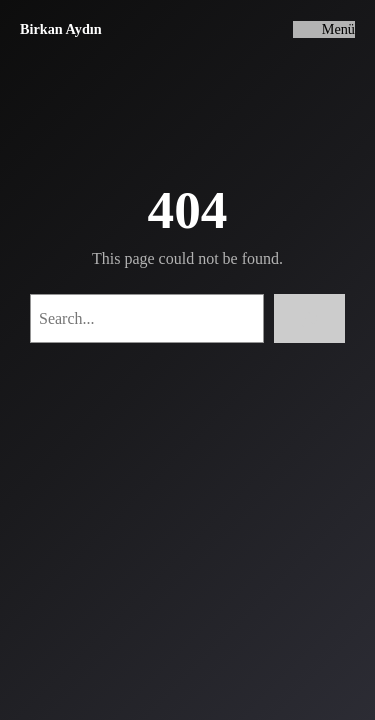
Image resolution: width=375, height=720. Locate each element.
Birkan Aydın (61, 29)
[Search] (309, 318)
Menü (338, 29)
